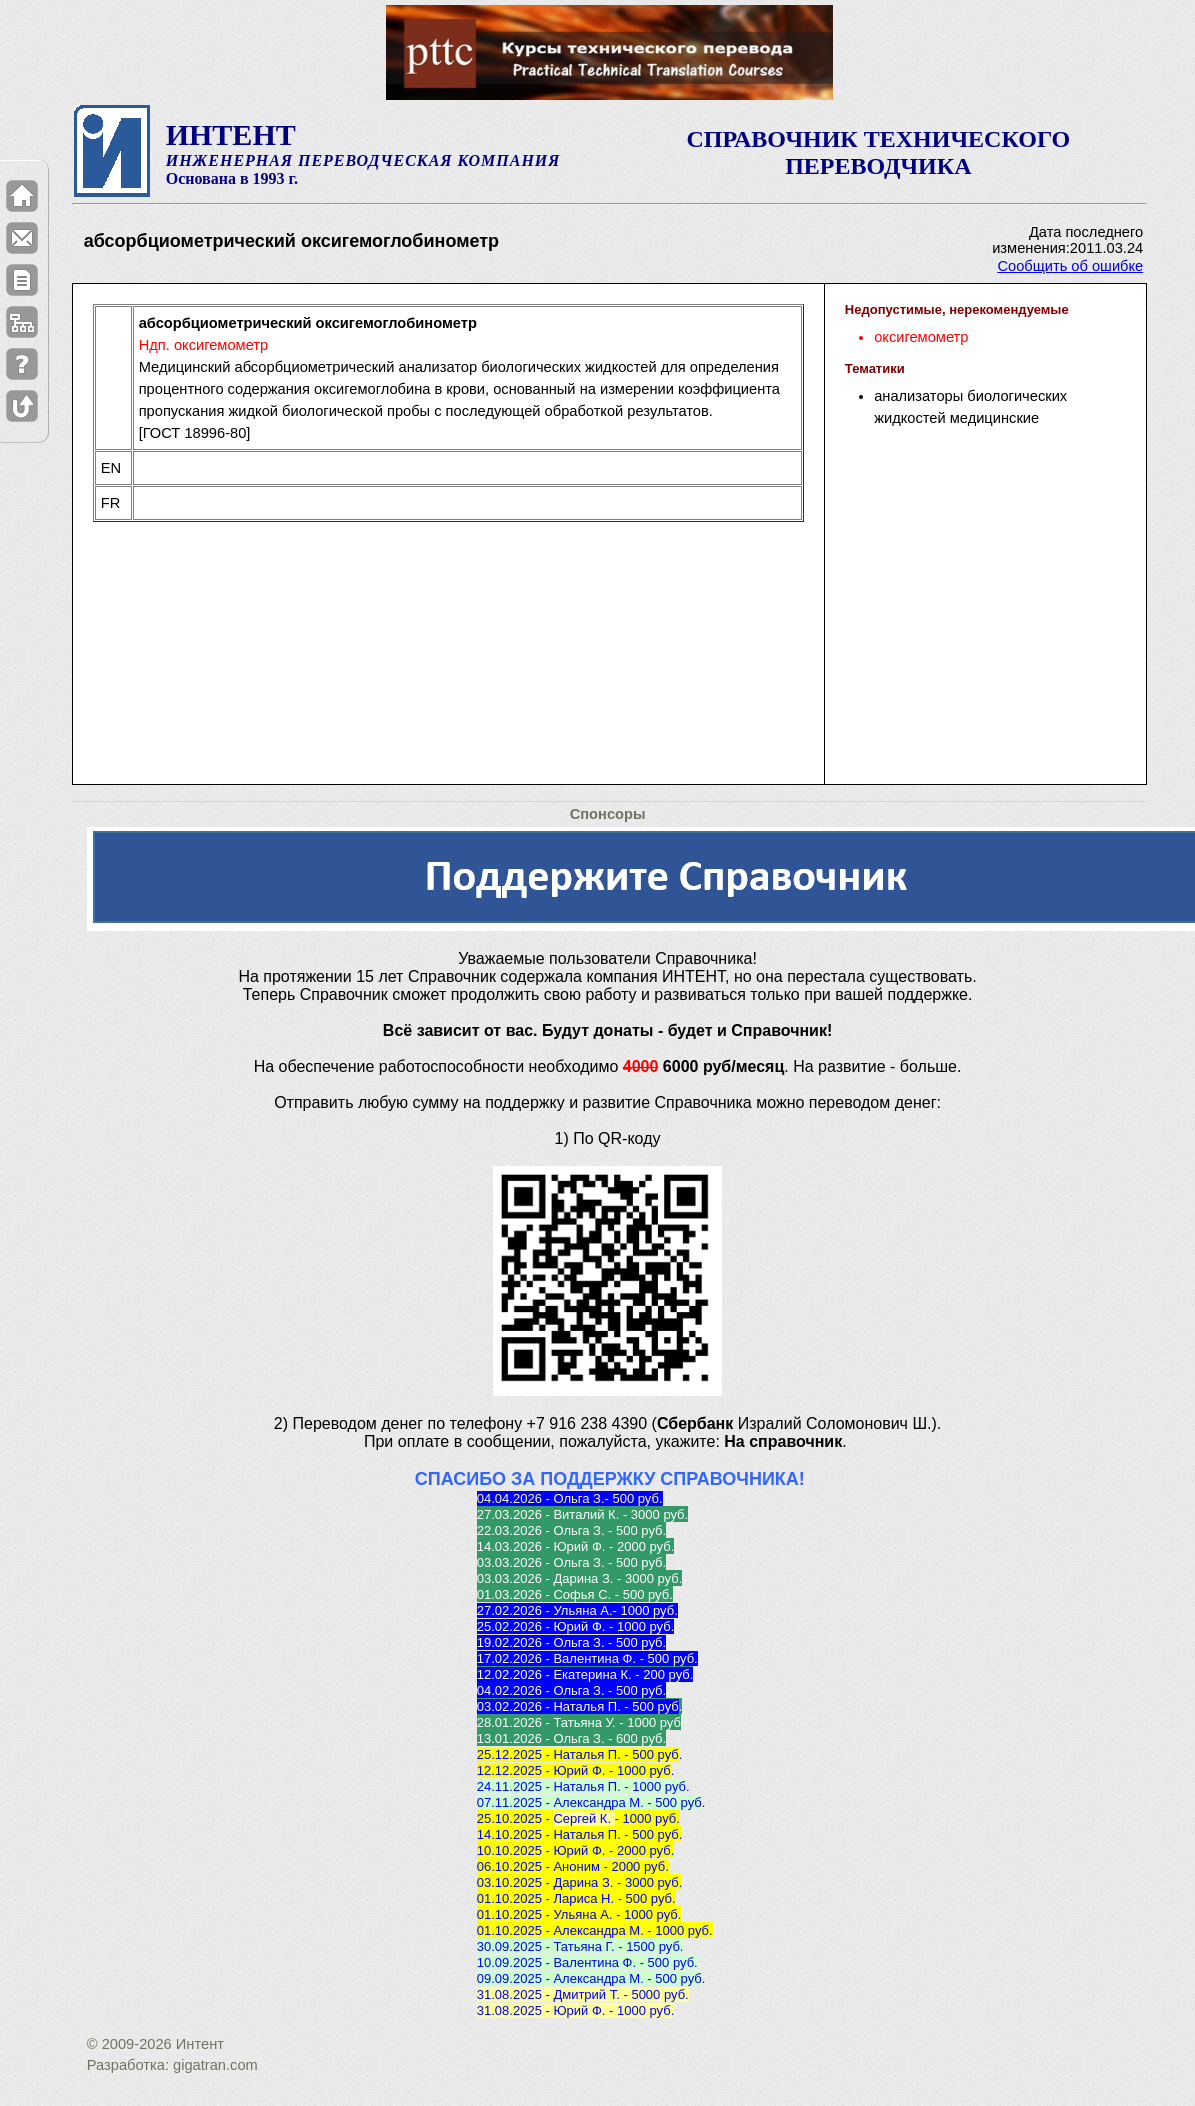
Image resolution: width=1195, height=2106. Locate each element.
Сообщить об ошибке (1070, 266)
